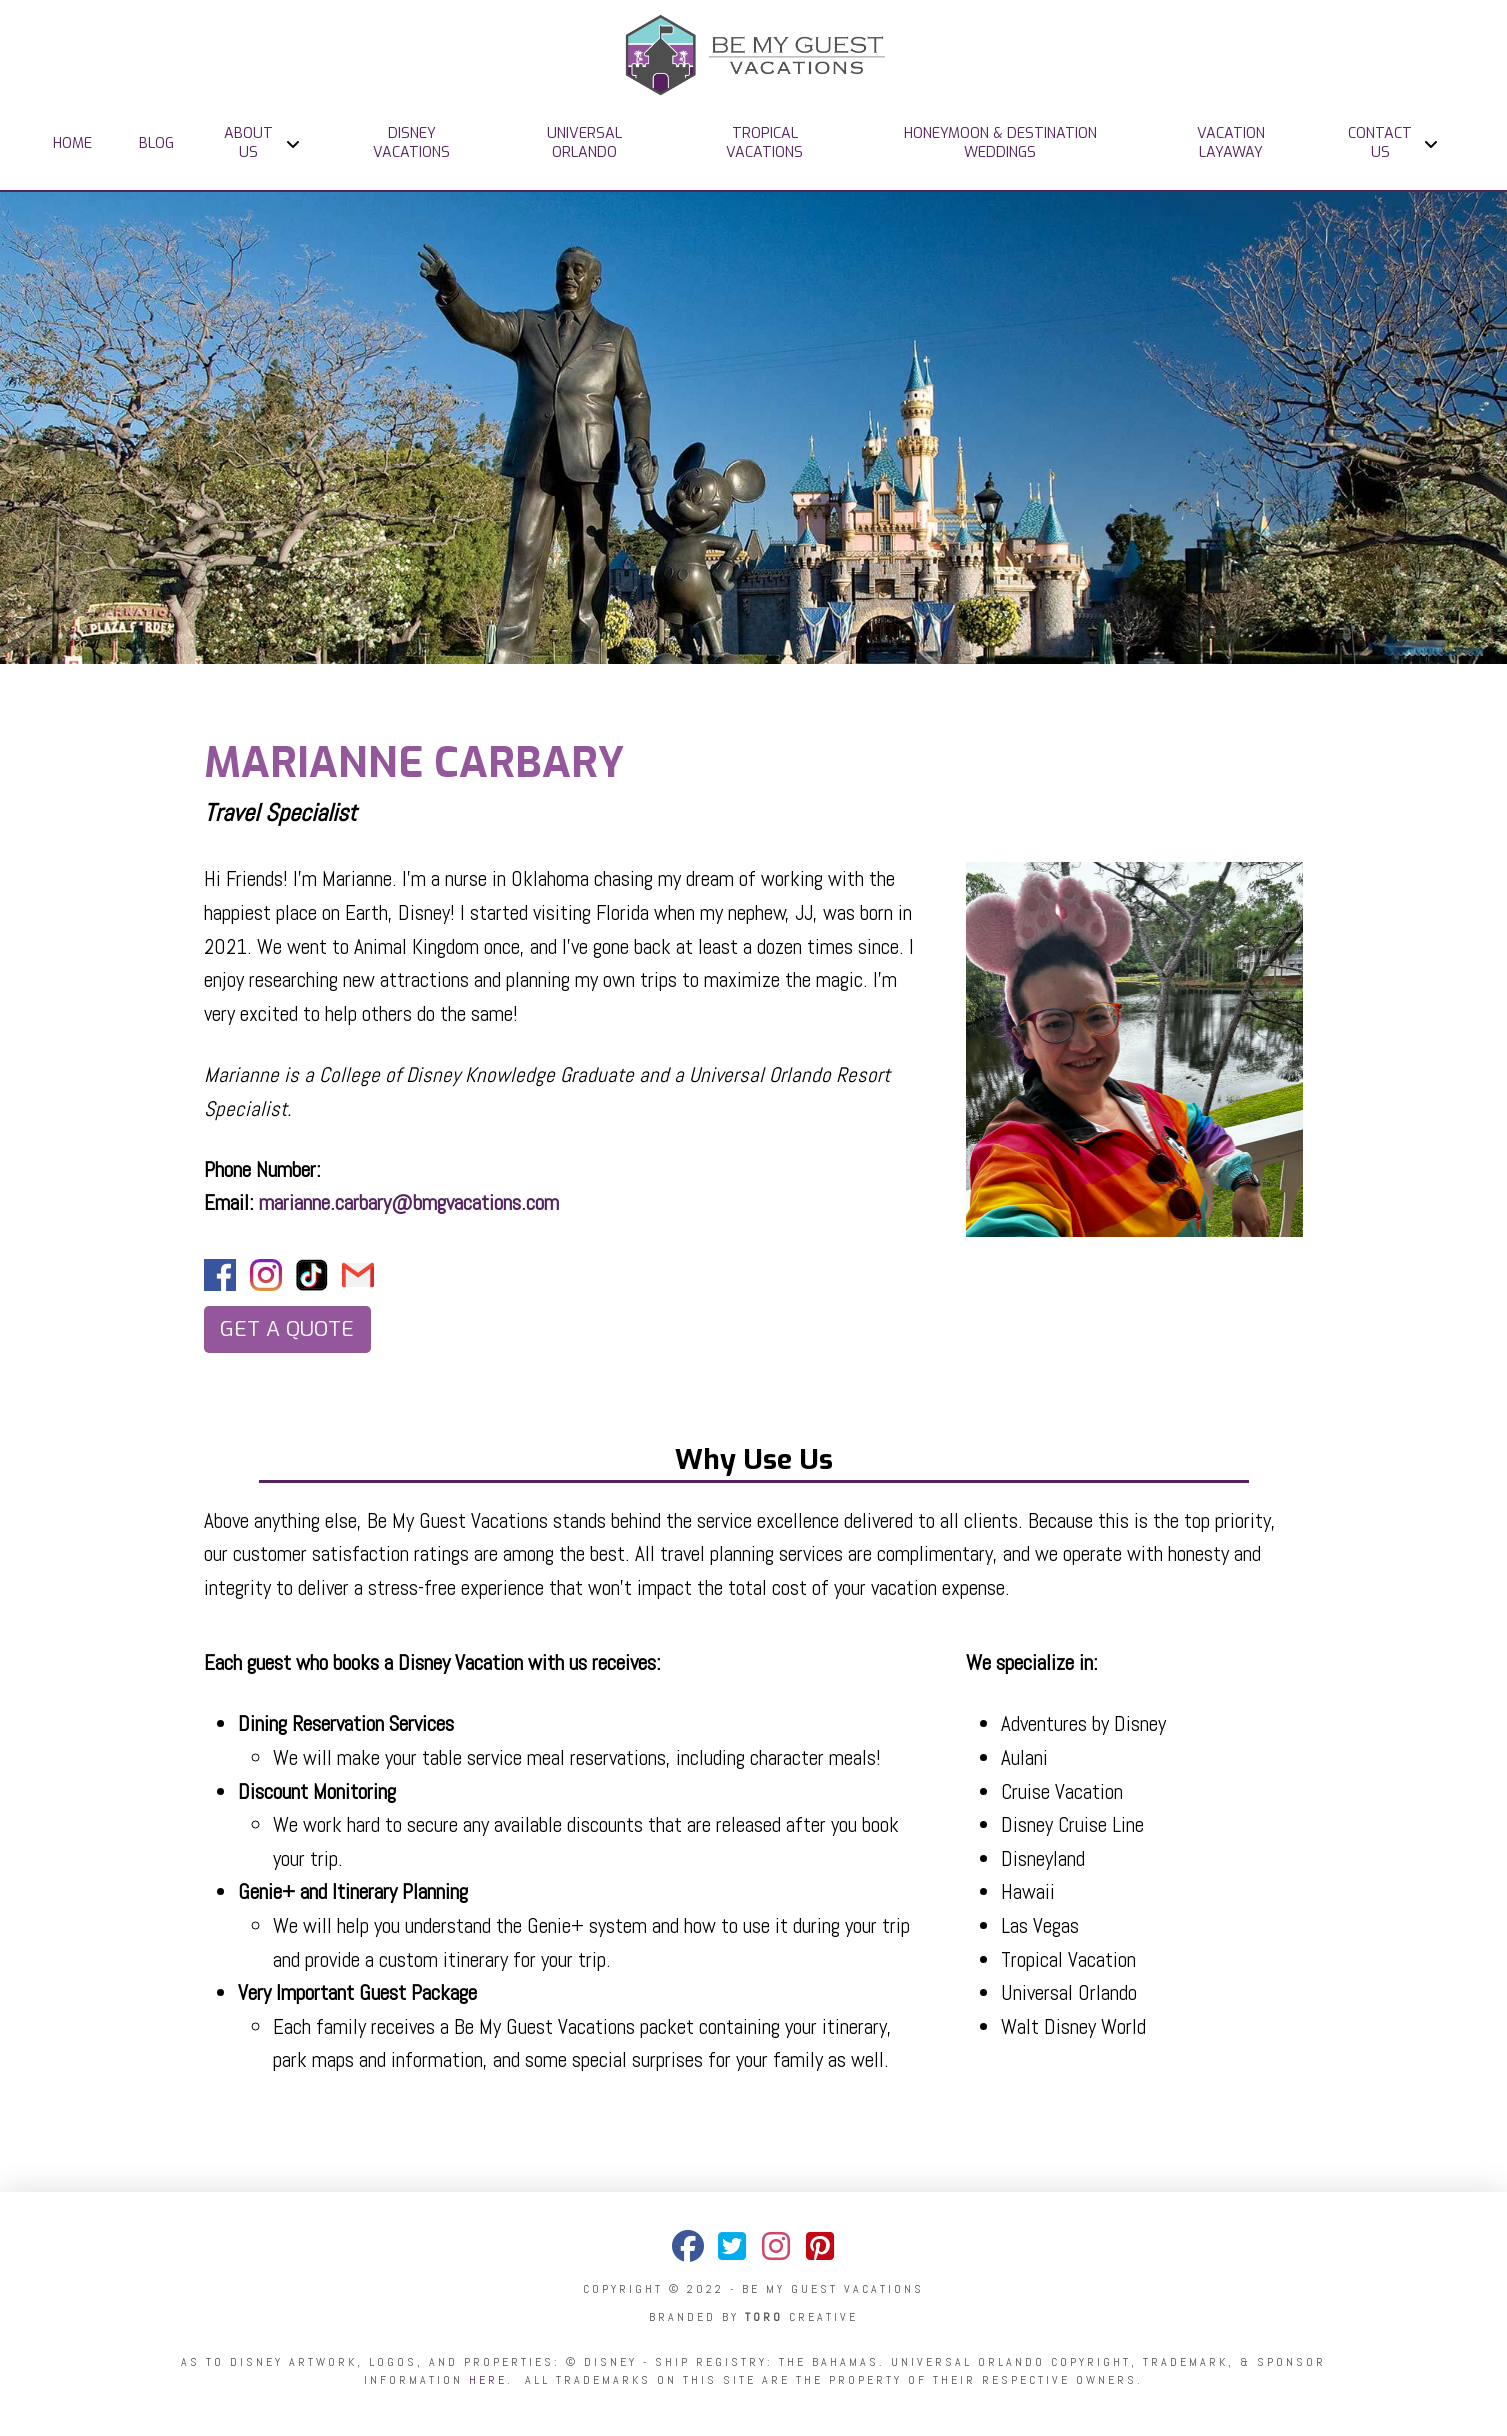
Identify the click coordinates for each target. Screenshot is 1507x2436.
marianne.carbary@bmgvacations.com (409, 1202)
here (488, 2380)
